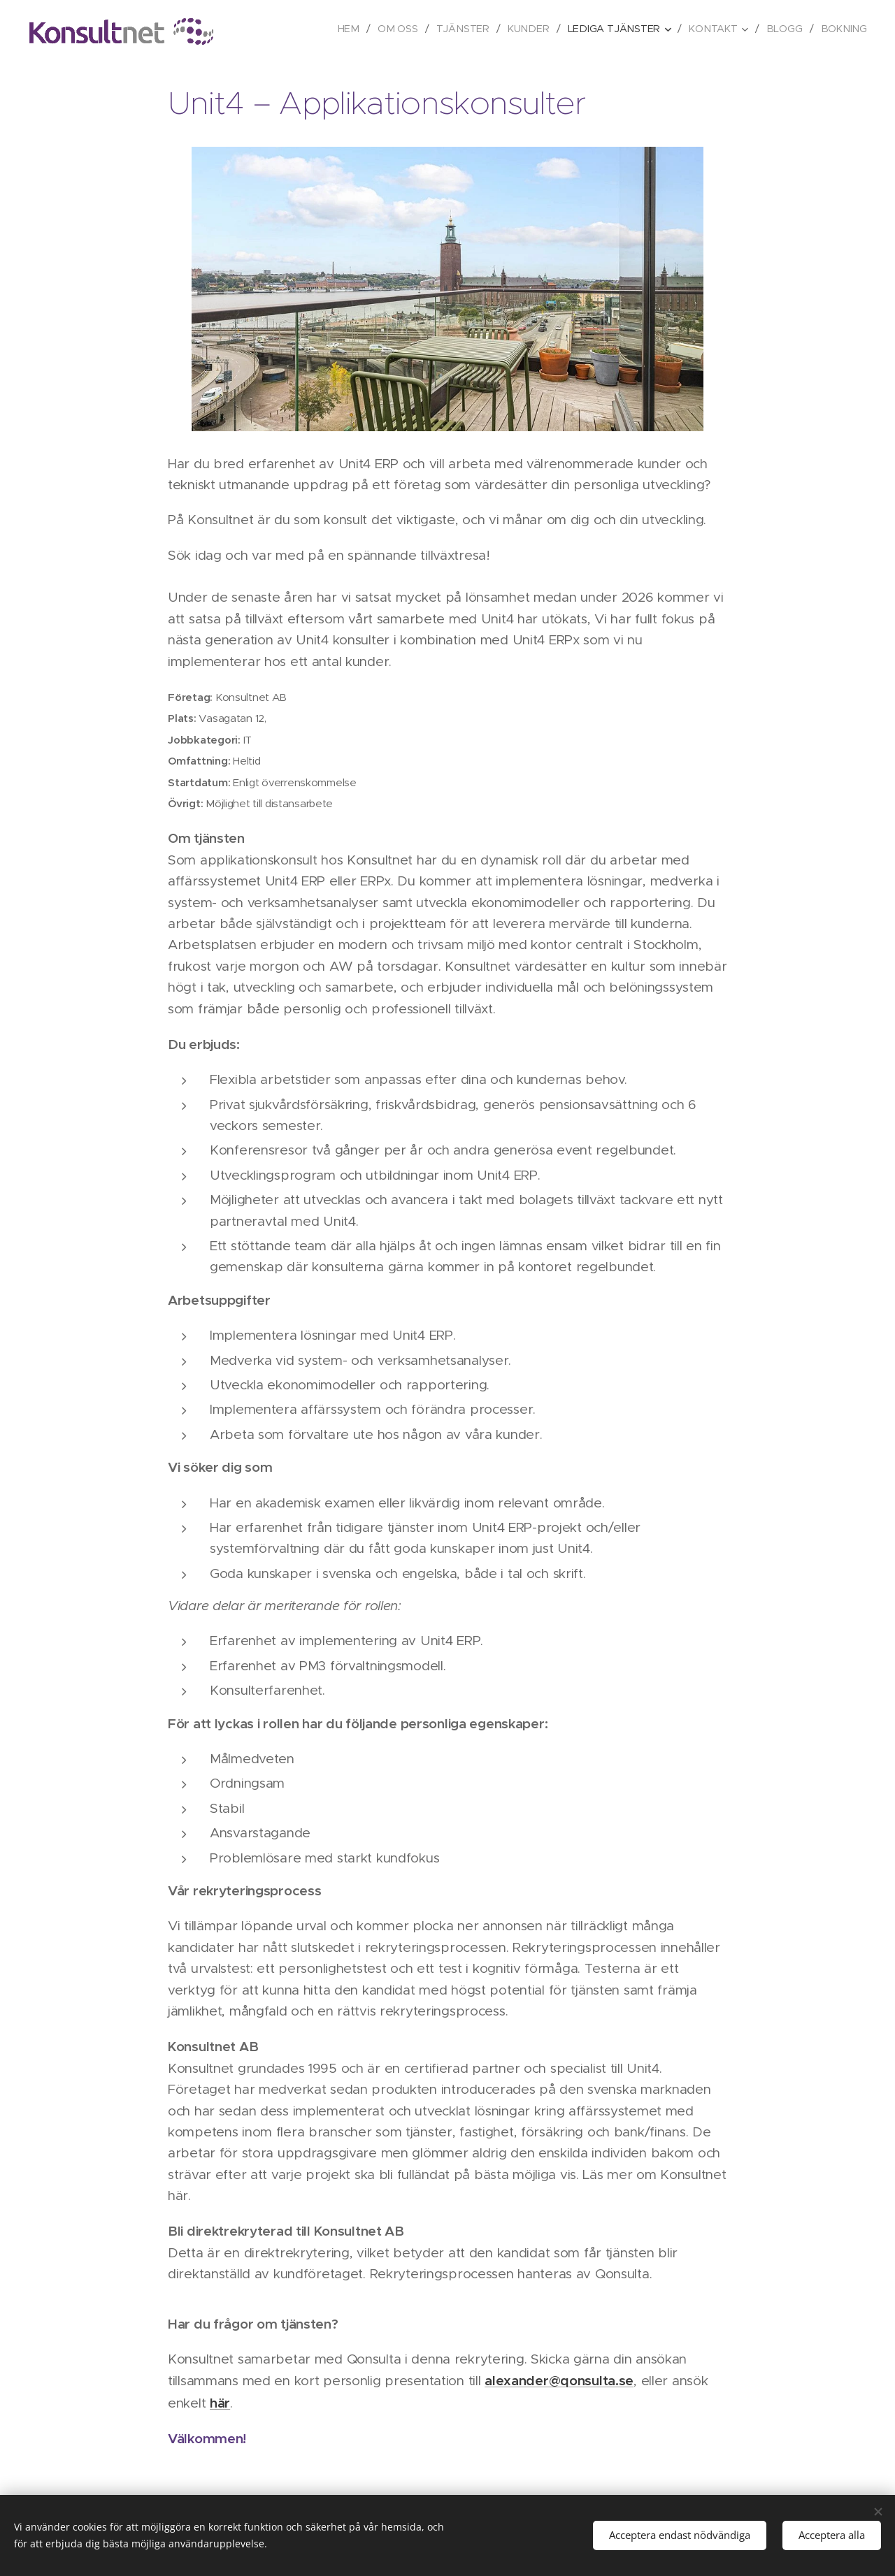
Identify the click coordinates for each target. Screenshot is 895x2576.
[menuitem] (359, 28)
